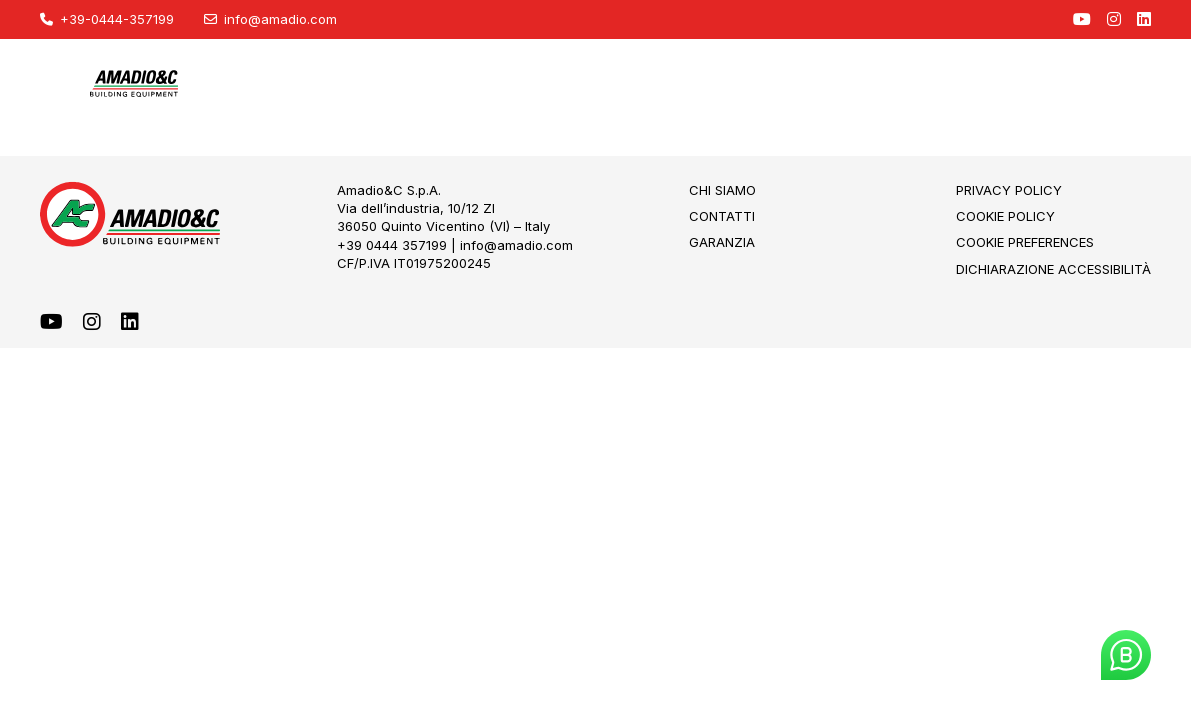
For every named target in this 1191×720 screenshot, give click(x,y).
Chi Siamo (722, 190)
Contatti (722, 216)
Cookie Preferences (1025, 242)
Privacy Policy (1009, 190)
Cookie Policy (1005, 216)
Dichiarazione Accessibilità (1053, 269)
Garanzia (722, 242)
